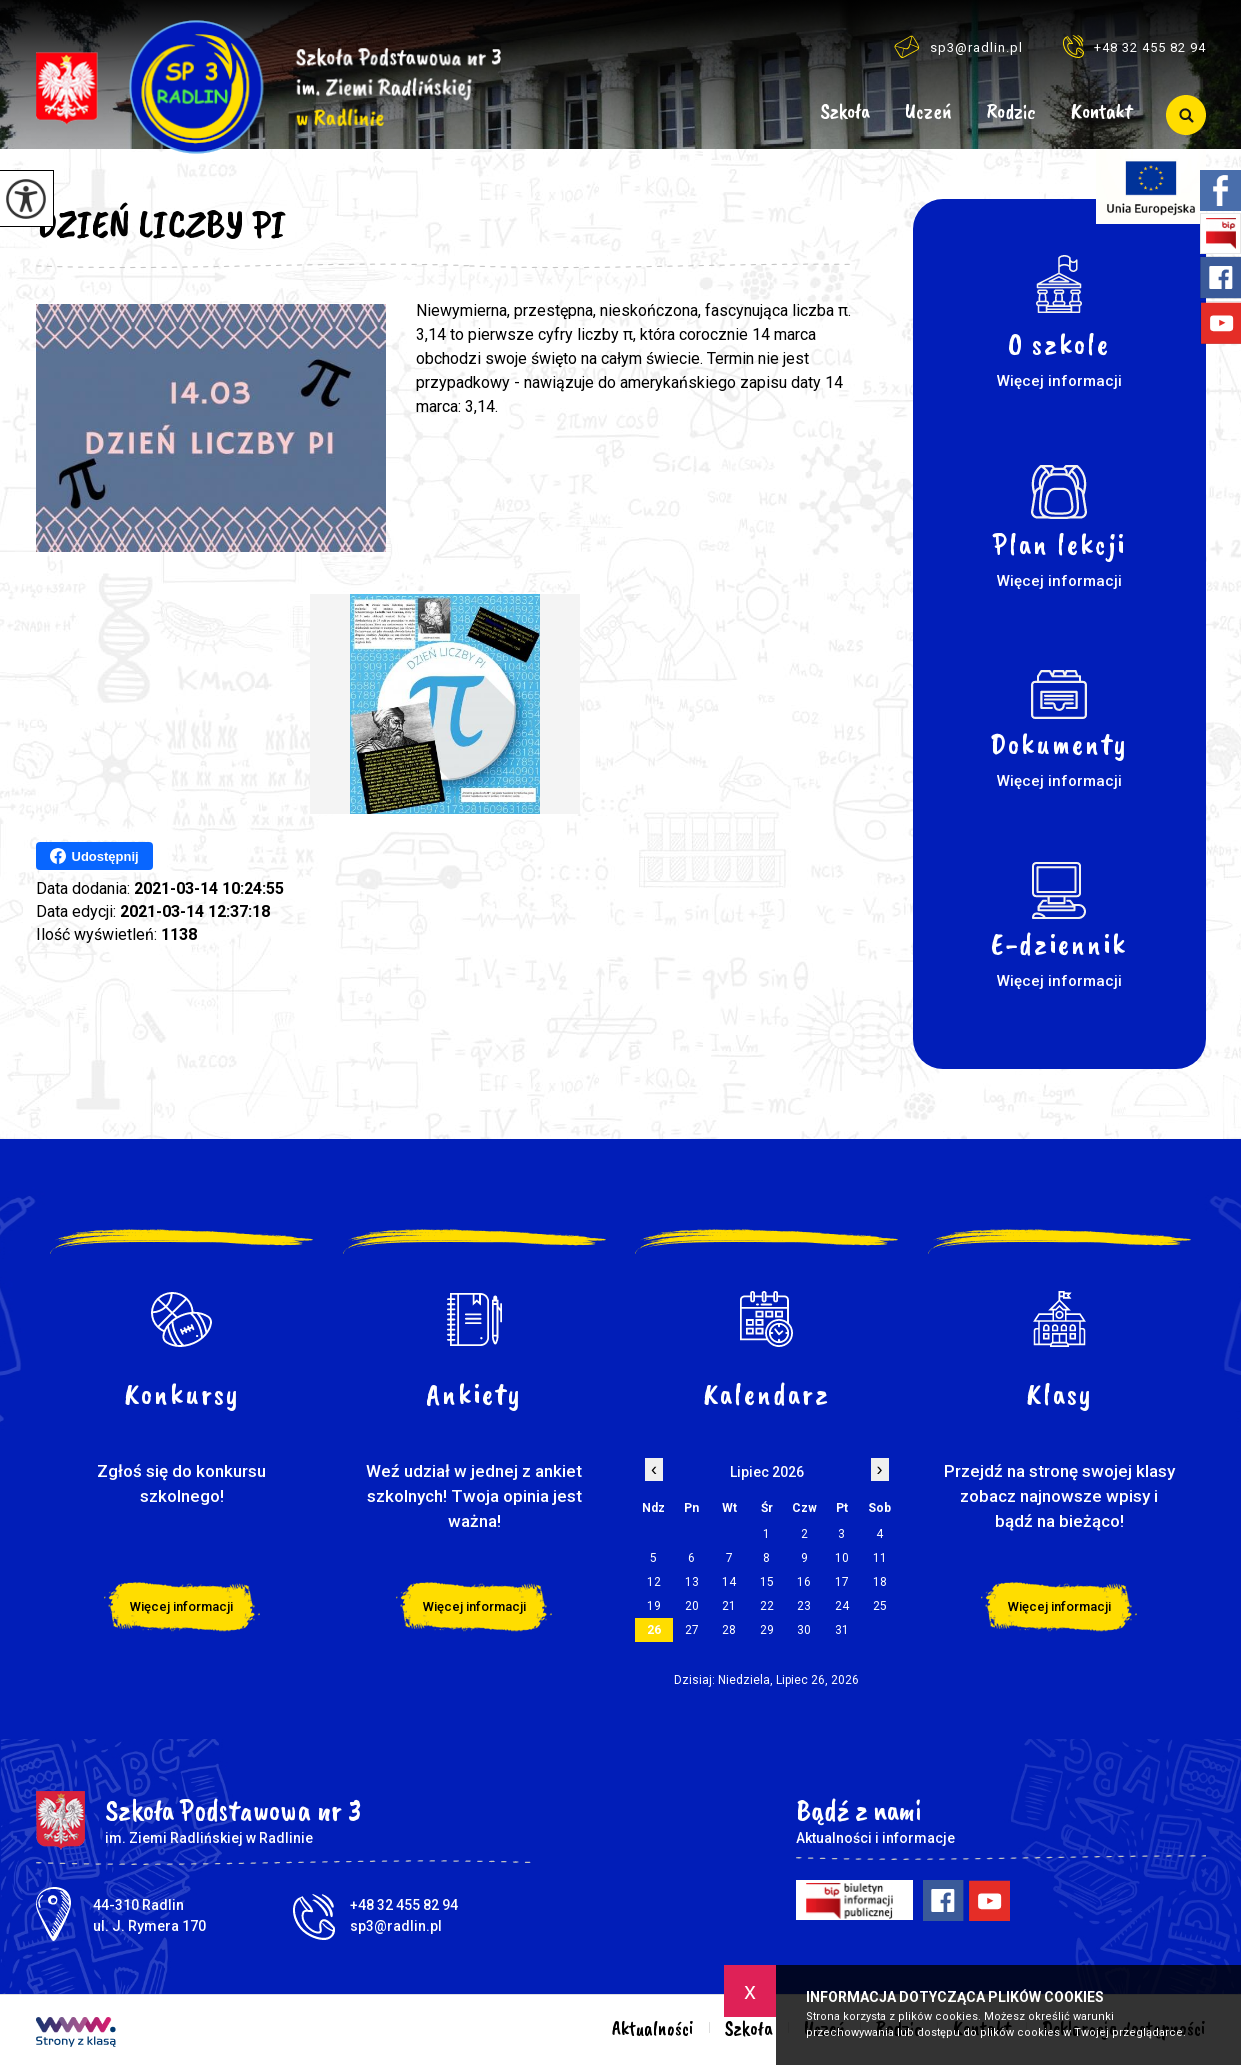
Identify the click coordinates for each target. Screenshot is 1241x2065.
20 (692, 1606)
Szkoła (845, 112)
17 (842, 1582)
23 (804, 1606)
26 (654, 1630)
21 (729, 1606)
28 (729, 1630)
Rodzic (1011, 112)
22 (767, 1606)
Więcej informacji (181, 1606)
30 (804, 1630)
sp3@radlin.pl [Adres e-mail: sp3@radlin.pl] (396, 1926)
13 (692, 1582)
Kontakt (1102, 112)
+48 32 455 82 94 (1134, 46)
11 (880, 1558)
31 (842, 1630)
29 (767, 1630)
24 (842, 1606)
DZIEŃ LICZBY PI (161, 224)
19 (654, 1606)
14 (729, 1582)
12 (654, 1582)
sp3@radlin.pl (958, 46)
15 (767, 1582)
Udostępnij (94, 856)
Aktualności (775, 115)
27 (692, 1630)
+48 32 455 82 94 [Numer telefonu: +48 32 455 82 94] (404, 1905)
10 (842, 1558)
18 (880, 1582)
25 (880, 1606)
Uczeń (928, 112)
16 (804, 1582)
